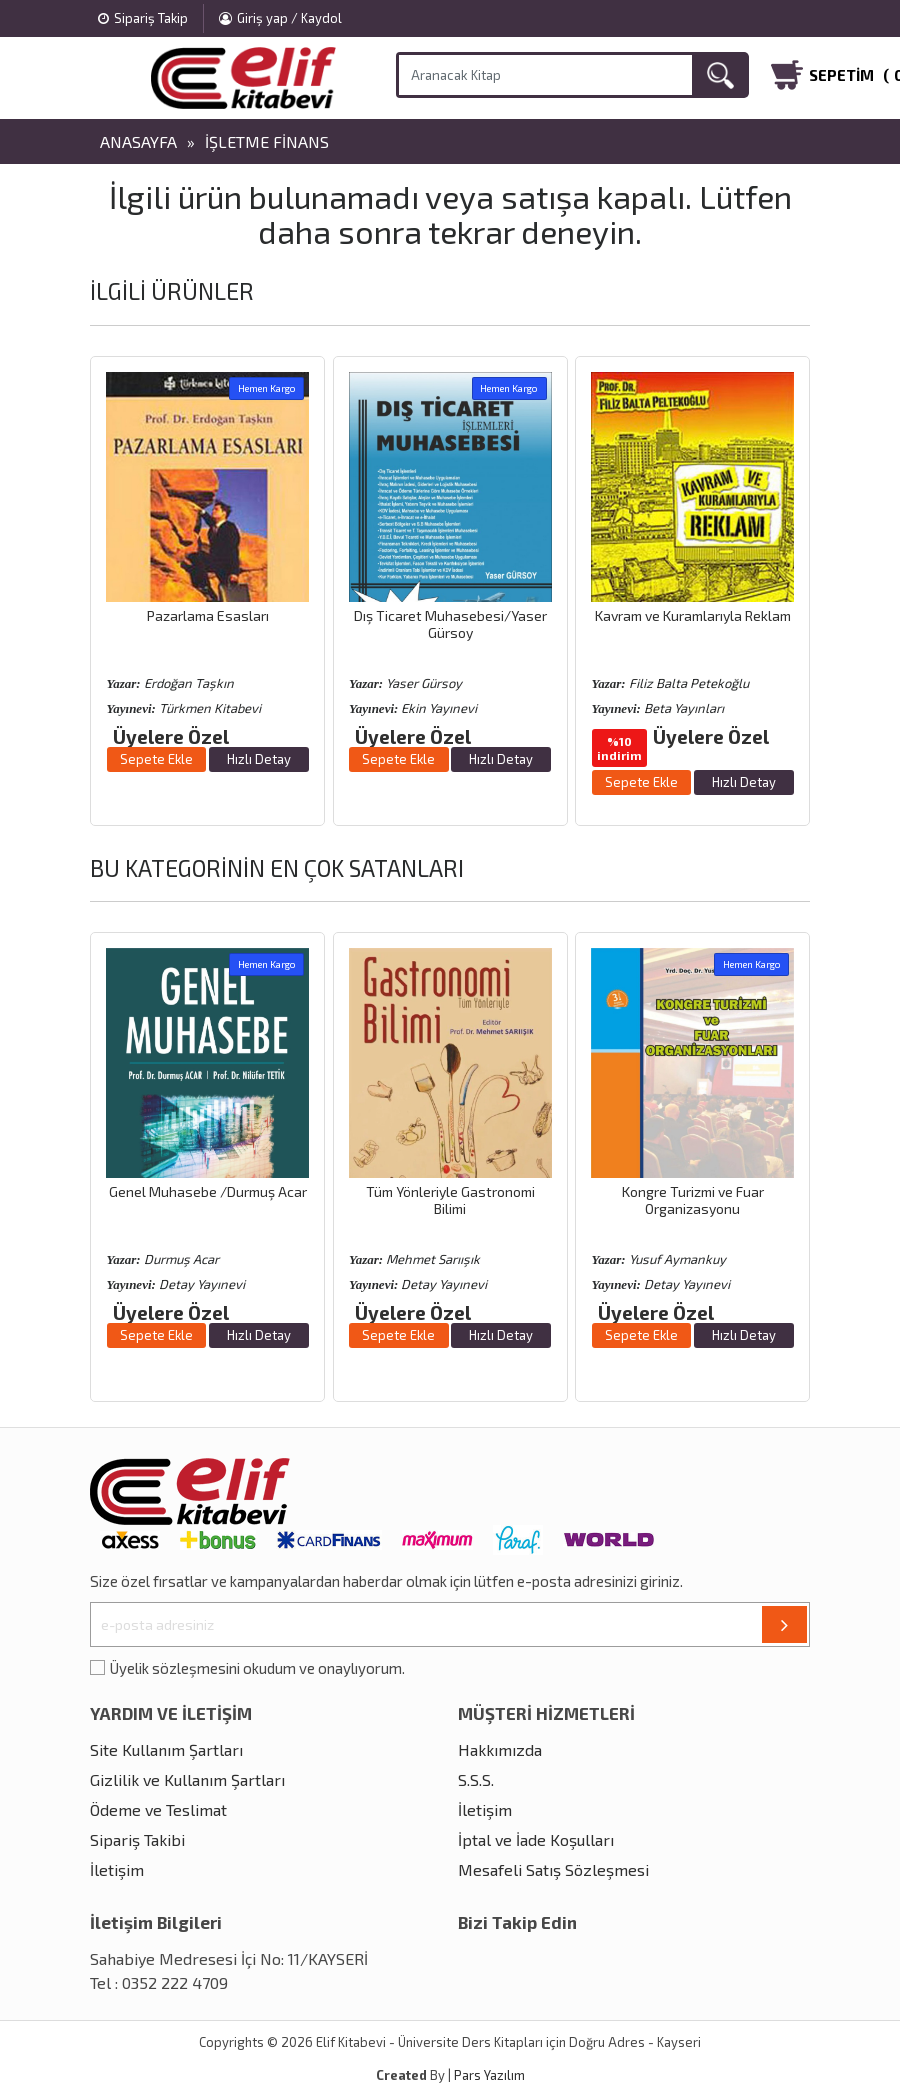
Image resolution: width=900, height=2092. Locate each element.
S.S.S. (476, 1779)
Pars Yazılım (489, 2075)
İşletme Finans (267, 141)
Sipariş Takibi (137, 1839)
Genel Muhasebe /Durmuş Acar (208, 1191)
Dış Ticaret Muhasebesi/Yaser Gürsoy (450, 624)
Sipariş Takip (143, 18)
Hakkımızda (500, 1749)
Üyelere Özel (171, 736)
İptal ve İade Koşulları (536, 1839)
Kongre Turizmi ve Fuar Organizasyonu (693, 1200)
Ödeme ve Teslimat (158, 1809)
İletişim (117, 1869)
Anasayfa (138, 141)
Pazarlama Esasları (208, 615)
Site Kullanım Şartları (166, 1749)
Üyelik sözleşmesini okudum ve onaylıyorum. (257, 1668)
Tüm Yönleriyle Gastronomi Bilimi (450, 1200)
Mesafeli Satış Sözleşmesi (553, 1869)
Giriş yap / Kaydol (280, 18)
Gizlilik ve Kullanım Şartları (187, 1779)
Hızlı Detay (259, 759)
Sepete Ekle (156, 759)
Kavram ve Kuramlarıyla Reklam (693, 615)
